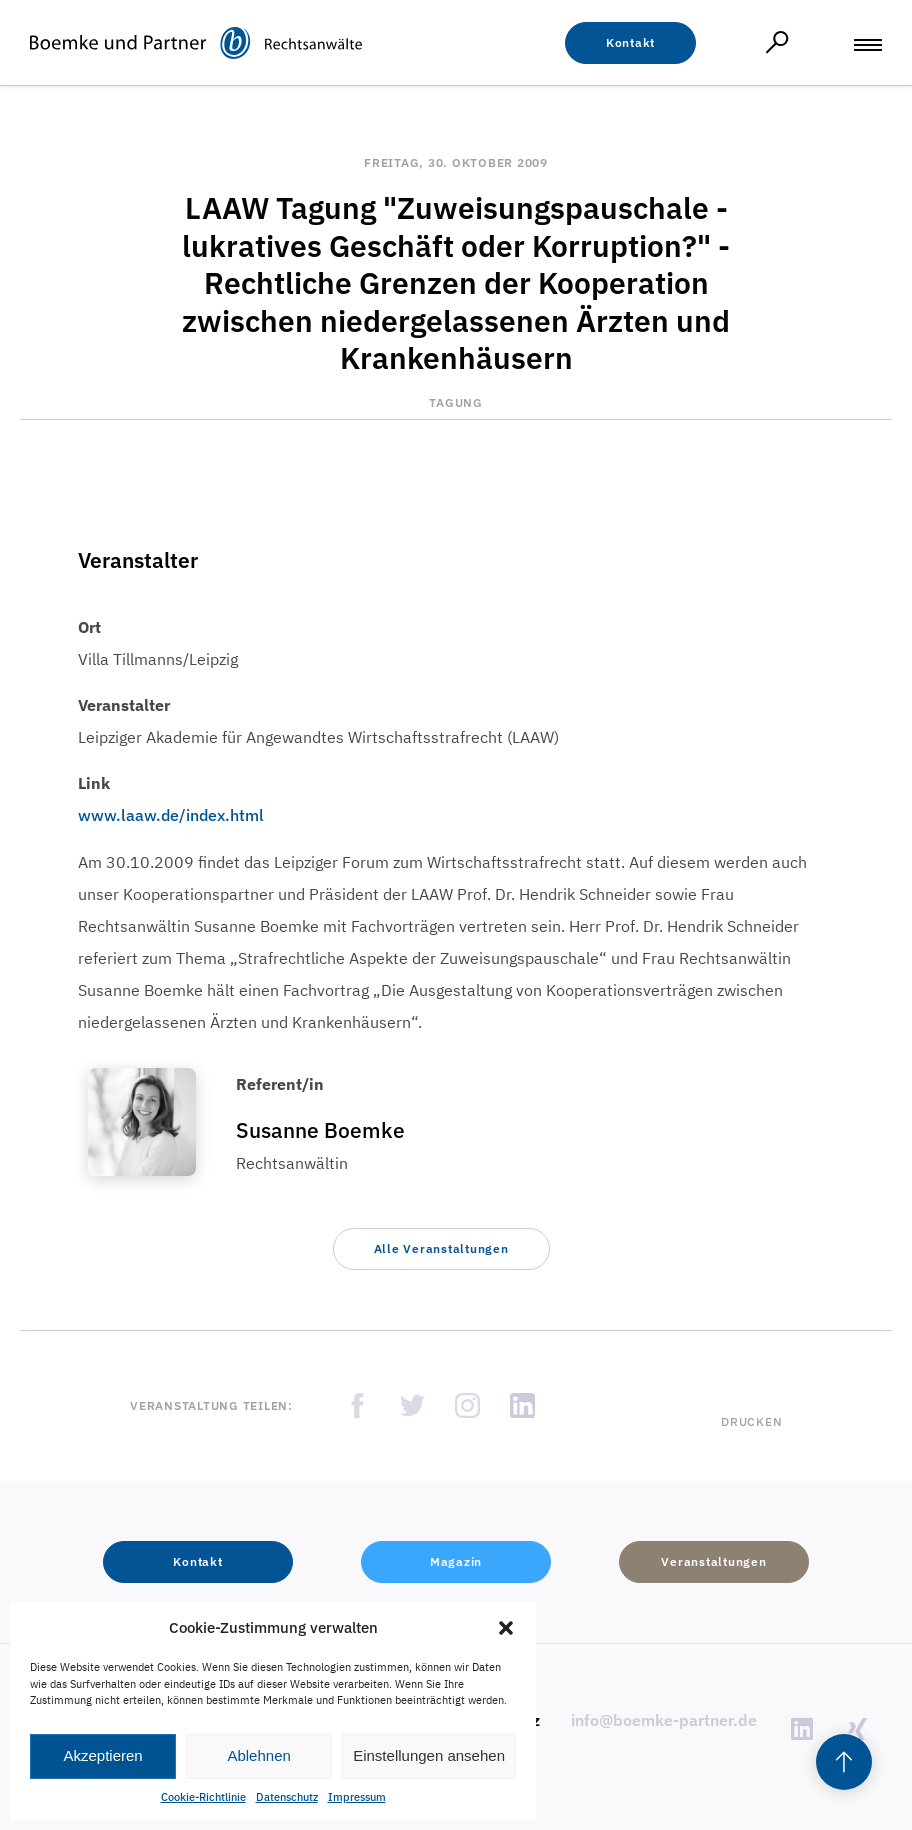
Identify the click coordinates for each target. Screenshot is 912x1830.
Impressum (357, 1797)
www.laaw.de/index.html (171, 815)
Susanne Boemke (320, 1130)
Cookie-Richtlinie (203, 1797)
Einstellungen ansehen (429, 1755)
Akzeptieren (102, 1755)
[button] (506, 1628)
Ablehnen (258, 1755)
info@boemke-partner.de (664, 1720)
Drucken (751, 1421)
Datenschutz (287, 1797)
